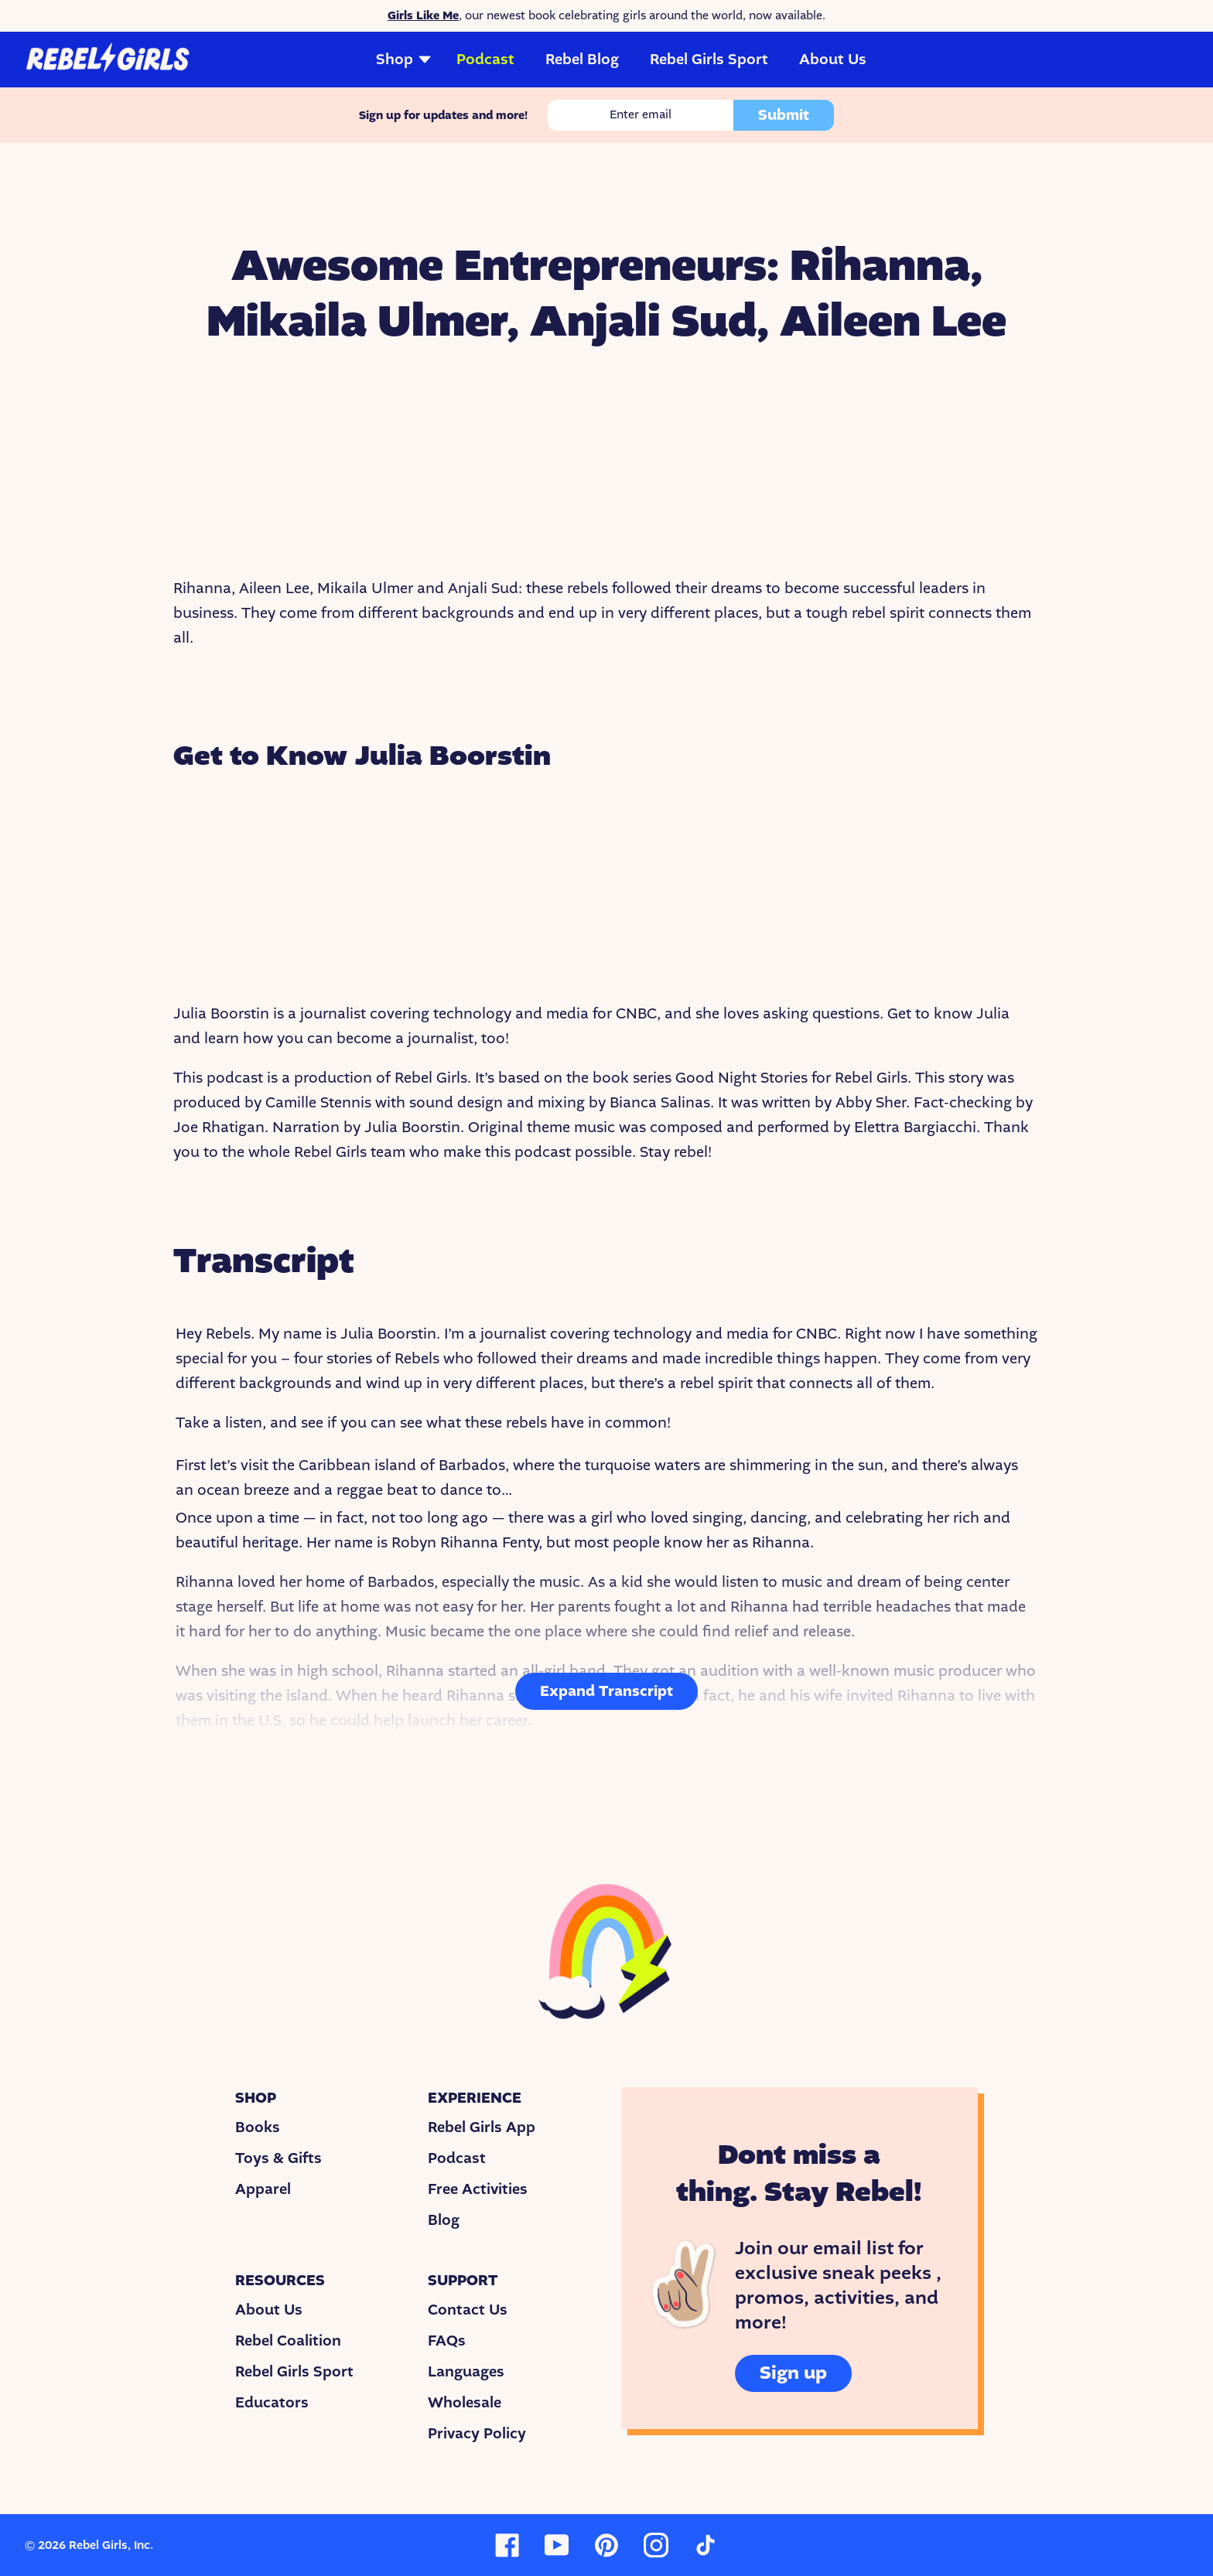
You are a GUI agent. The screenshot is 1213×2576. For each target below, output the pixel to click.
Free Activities (478, 2189)
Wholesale (464, 2403)
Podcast (485, 59)
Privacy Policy (477, 2434)
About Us (832, 59)
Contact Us (467, 2310)
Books (257, 2127)
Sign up (793, 2373)
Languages (466, 2372)
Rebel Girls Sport (709, 59)
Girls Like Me (423, 15)
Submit (783, 115)
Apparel (263, 2189)
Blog (444, 2220)
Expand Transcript (606, 1691)
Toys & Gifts (278, 2158)
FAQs (447, 2341)
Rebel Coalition (288, 2341)
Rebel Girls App (481, 2127)
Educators (272, 2403)
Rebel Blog (582, 59)
